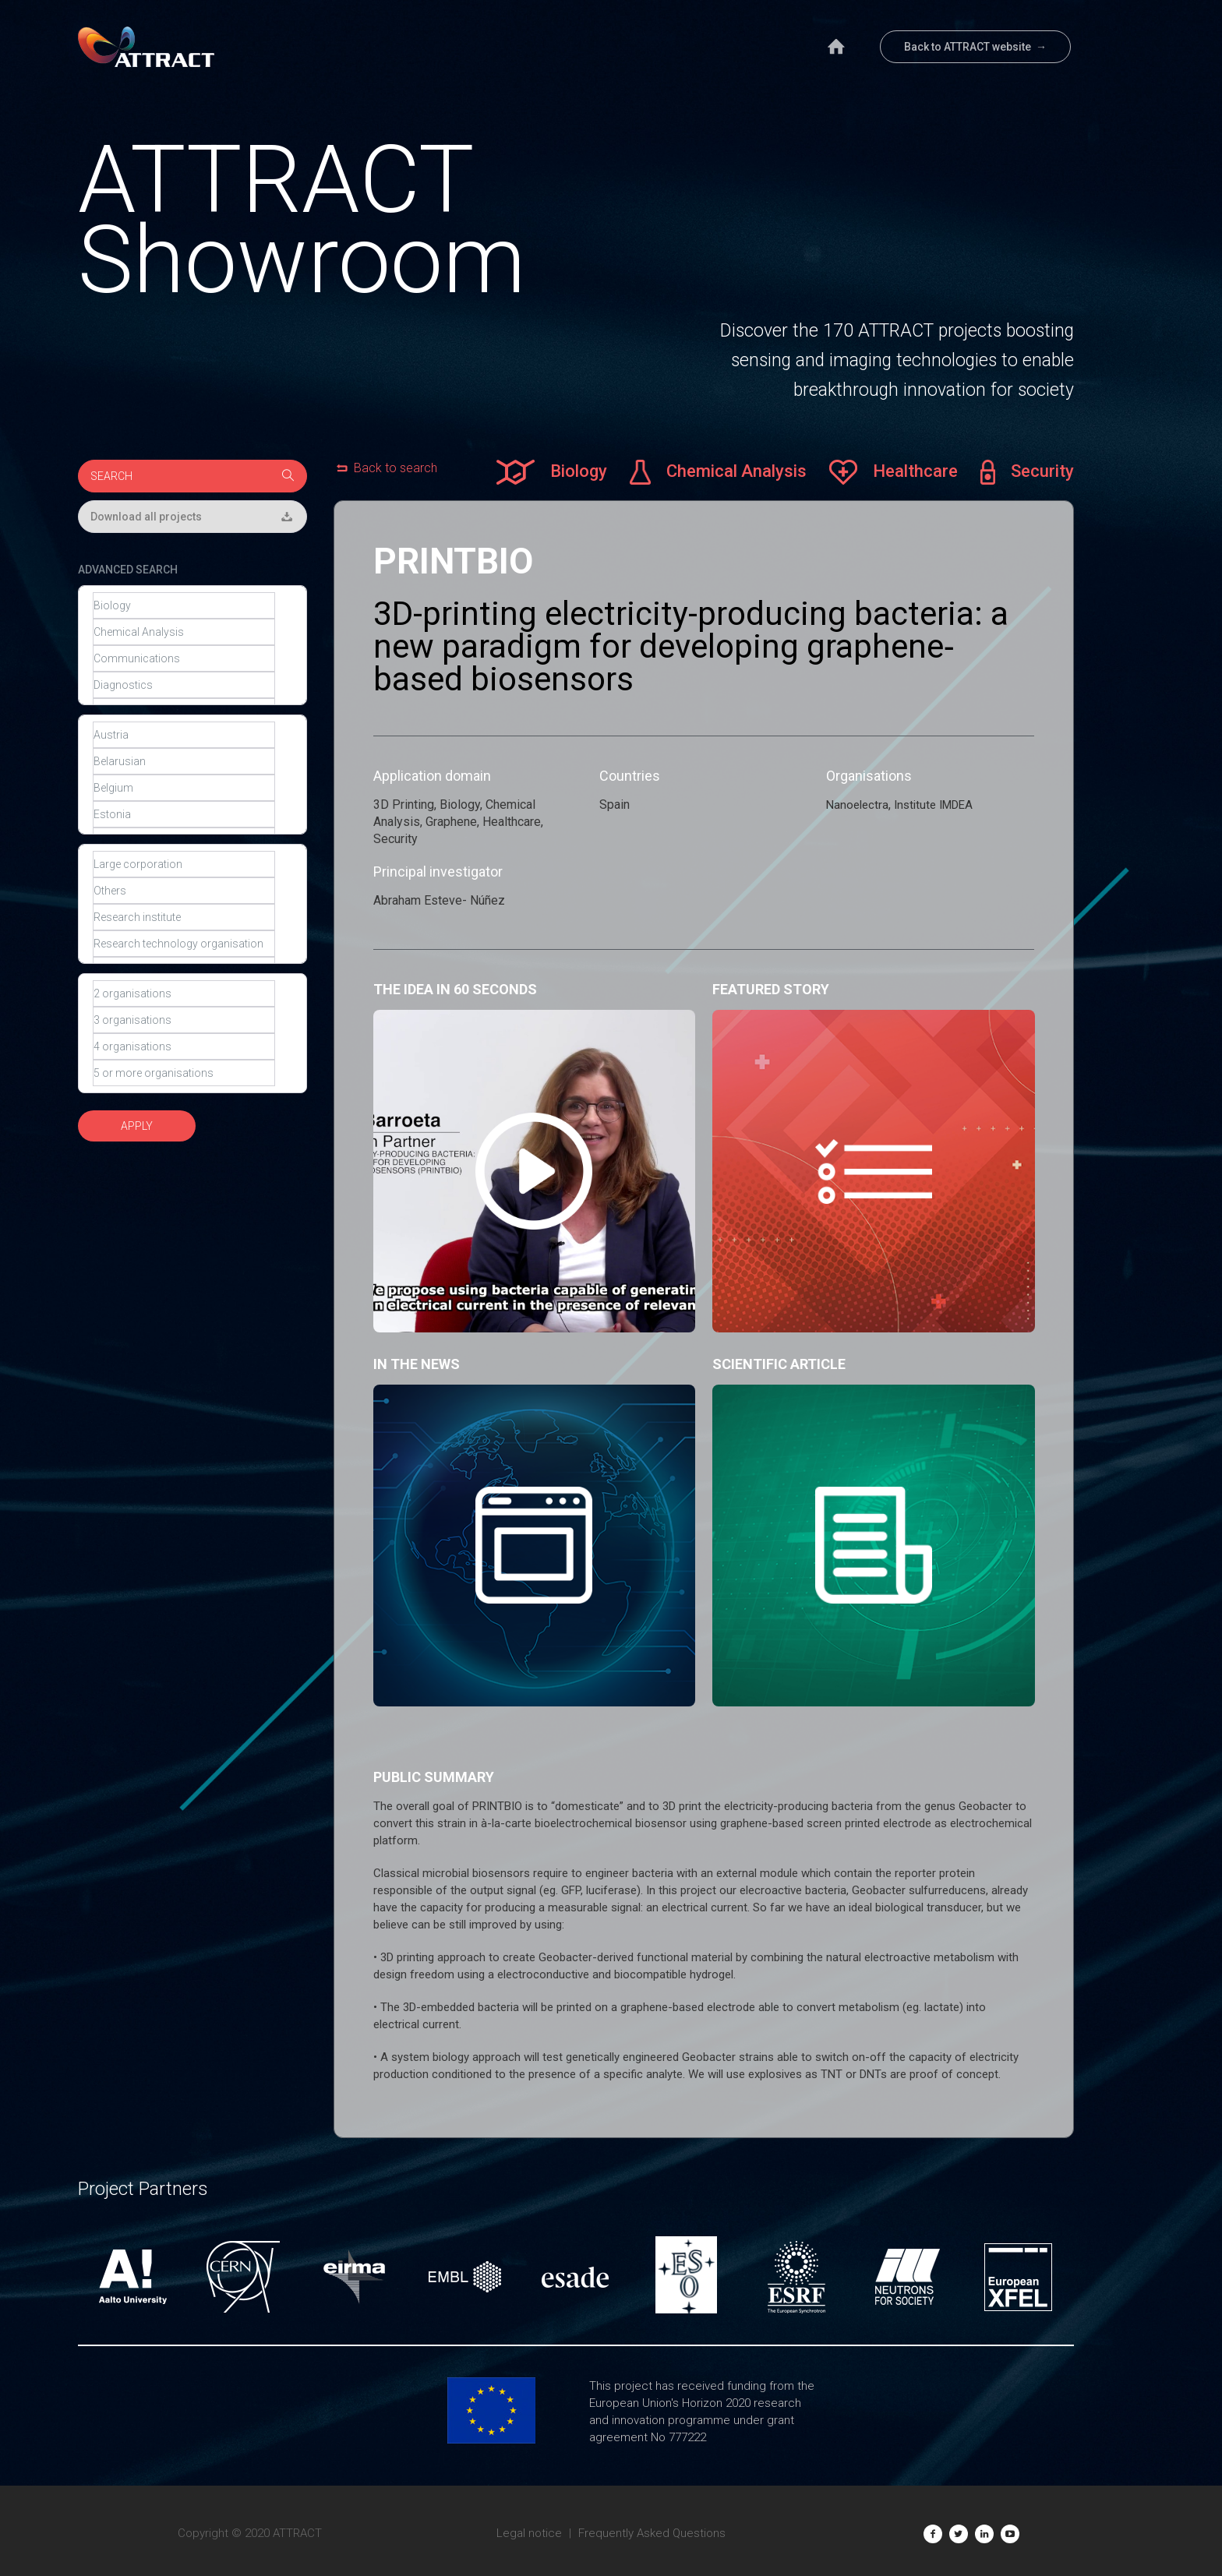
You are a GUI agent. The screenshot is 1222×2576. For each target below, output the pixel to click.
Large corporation (184, 864)
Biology (184, 605)
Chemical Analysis (184, 632)
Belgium (184, 788)
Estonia (184, 814)
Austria (184, 735)
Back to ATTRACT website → (975, 47)
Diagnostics (184, 685)
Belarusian (184, 761)
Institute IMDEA (933, 805)
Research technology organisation (184, 943)
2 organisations (184, 993)
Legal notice (529, 2533)
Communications (184, 658)
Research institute (184, 917)
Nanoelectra (857, 805)
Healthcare (893, 472)
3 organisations (184, 1020)
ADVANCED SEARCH (128, 569)
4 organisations (184, 1046)
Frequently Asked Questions (652, 2533)
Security (1027, 472)
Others (184, 890)
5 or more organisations (184, 1073)
